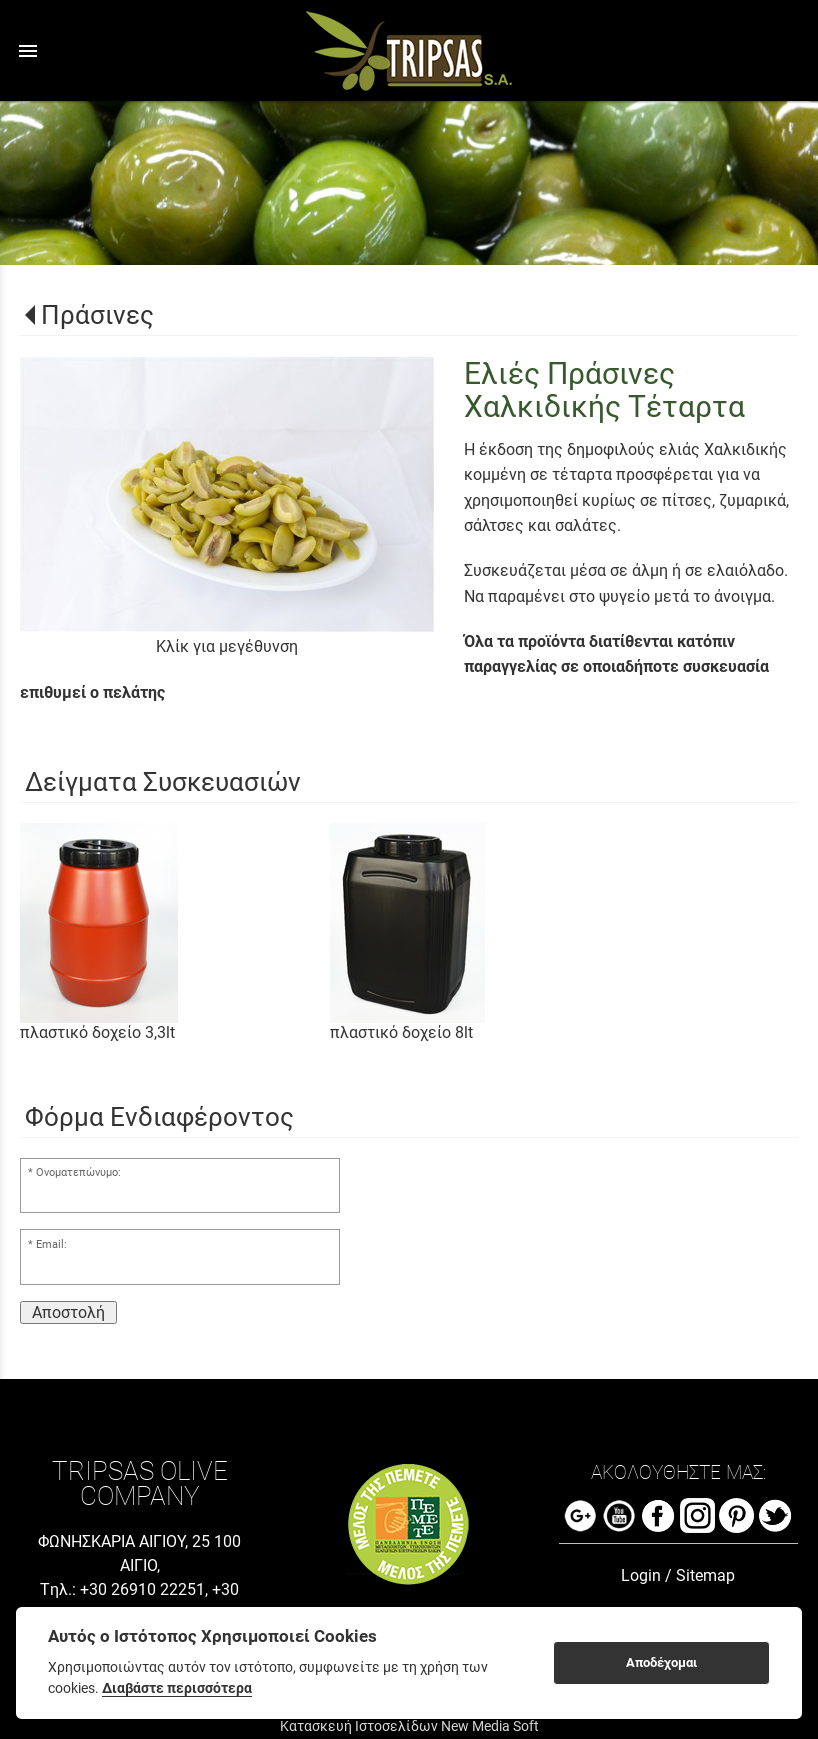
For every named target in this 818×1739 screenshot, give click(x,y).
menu (28, 51)
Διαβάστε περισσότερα (177, 1688)
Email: (51, 1244)
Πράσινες (97, 315)
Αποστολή (68, 1312)
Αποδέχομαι (661, 1662)
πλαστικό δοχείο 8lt (401, 1032)
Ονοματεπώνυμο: (78, 1172)
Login (641, 1575)
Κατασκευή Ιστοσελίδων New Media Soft (409, 1726)
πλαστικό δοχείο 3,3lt (97, 1032)
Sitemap (705, 1575)
